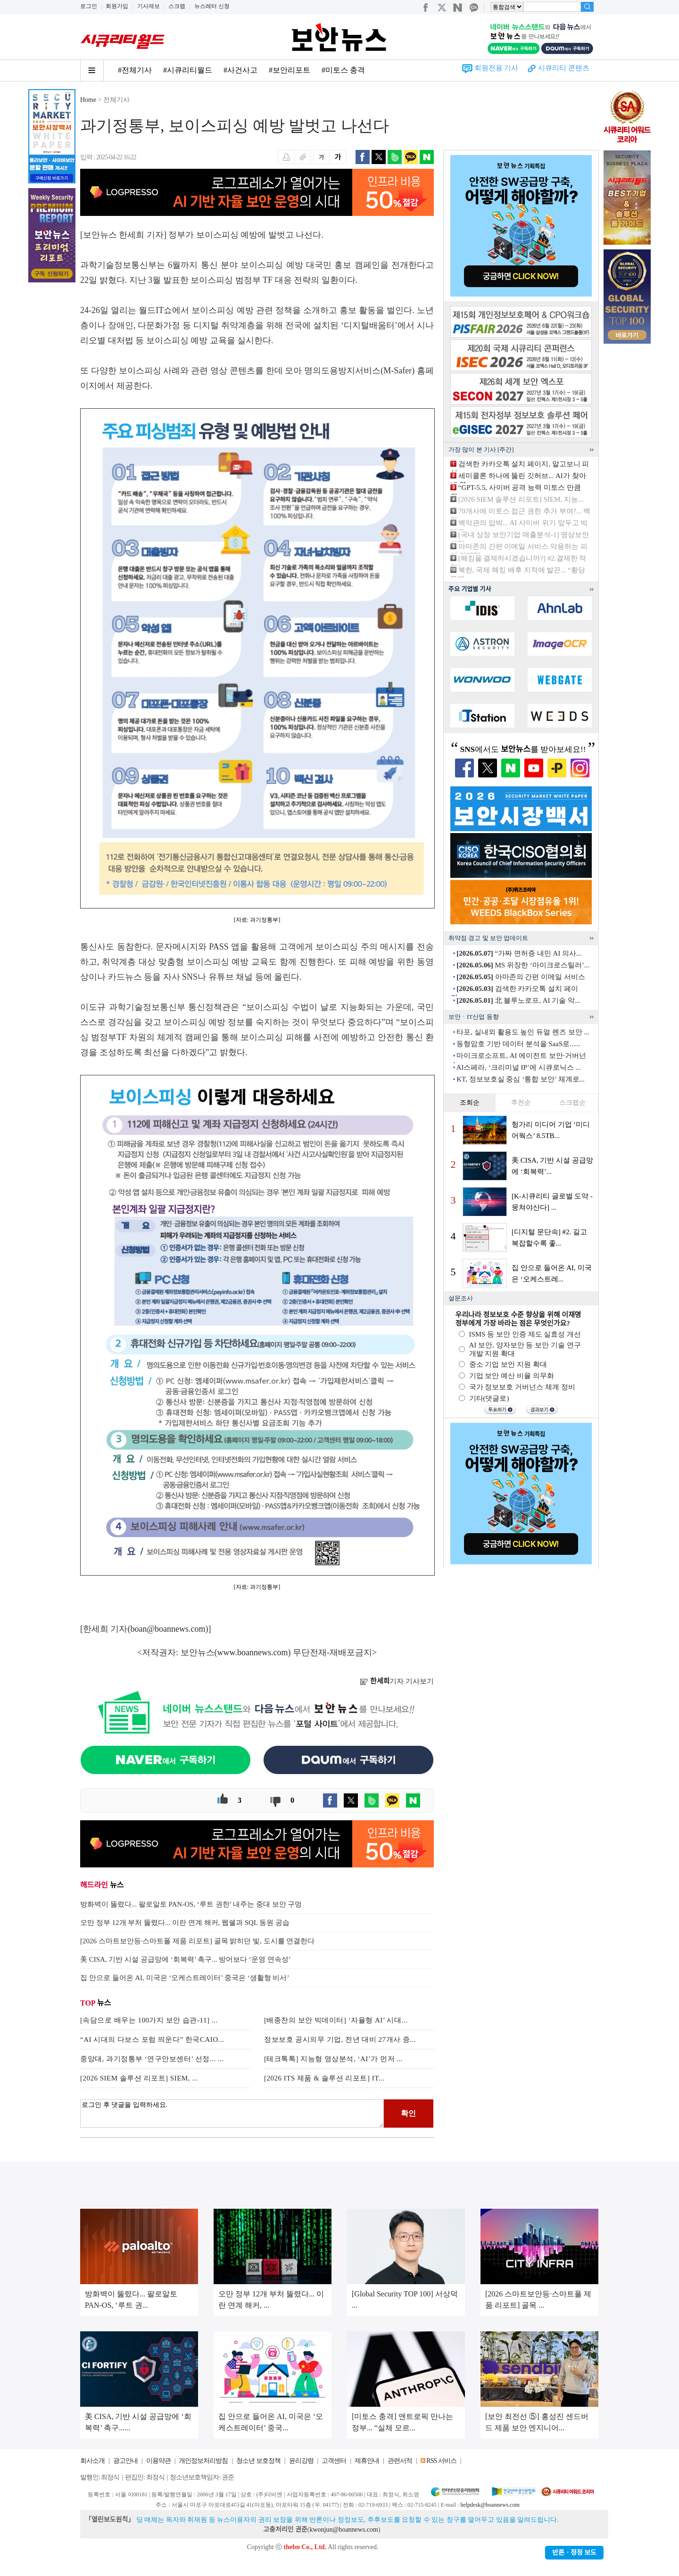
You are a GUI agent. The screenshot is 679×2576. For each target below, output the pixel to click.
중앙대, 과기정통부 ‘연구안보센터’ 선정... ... (152, 2059)
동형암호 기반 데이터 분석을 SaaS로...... (518, 1044)
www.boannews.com (252, 1652)
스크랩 (176, 6)
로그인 (88, 6)
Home (88, 99)
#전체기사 (135, 70)
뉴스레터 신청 (212, 6)
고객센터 (334, 2460)
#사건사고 (240, 70)
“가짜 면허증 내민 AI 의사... (518, 953)
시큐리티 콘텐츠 (563, 68)
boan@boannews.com (168, 1629)
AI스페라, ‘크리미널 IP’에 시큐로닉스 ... (518, 1067)
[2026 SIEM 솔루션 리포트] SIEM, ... (139, 2078)
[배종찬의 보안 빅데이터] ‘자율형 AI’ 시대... (335, 2020)
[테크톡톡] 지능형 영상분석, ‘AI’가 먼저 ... (333, 2059)
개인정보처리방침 (203, 2460)
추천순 (521, 1102)
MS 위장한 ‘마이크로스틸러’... (522, 965)
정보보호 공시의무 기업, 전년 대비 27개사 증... (340, 2039)
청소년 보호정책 (258, 2460)
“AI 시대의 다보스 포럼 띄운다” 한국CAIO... (152, 2039)
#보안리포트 (289, 70)
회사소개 (92, 2460)
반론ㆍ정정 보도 (574, 2552)
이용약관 (158, 2460)
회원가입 (117, 6)
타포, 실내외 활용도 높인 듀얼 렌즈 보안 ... (522, 1032)
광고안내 (125, 2460)
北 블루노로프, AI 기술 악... (518, 1000)
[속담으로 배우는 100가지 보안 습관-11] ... (148, 2020)
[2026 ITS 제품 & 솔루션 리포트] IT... (324, 2078)
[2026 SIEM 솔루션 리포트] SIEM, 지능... (520, 499)
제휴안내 (367, 2460)
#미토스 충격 (343, 70)
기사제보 (148, 6)
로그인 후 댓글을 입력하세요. (232, 2113)
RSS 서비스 (441, 2460)
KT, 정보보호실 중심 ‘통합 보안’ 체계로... (520, 1079)
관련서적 (400, 2460)
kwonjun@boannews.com (343, 2529)
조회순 (470, 1102)
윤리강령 (301, 2460)
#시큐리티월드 (187, 70)
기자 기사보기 (397, 1681)
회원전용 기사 (496, 68)
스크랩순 (572, 1102)
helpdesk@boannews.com (489, 2505)
